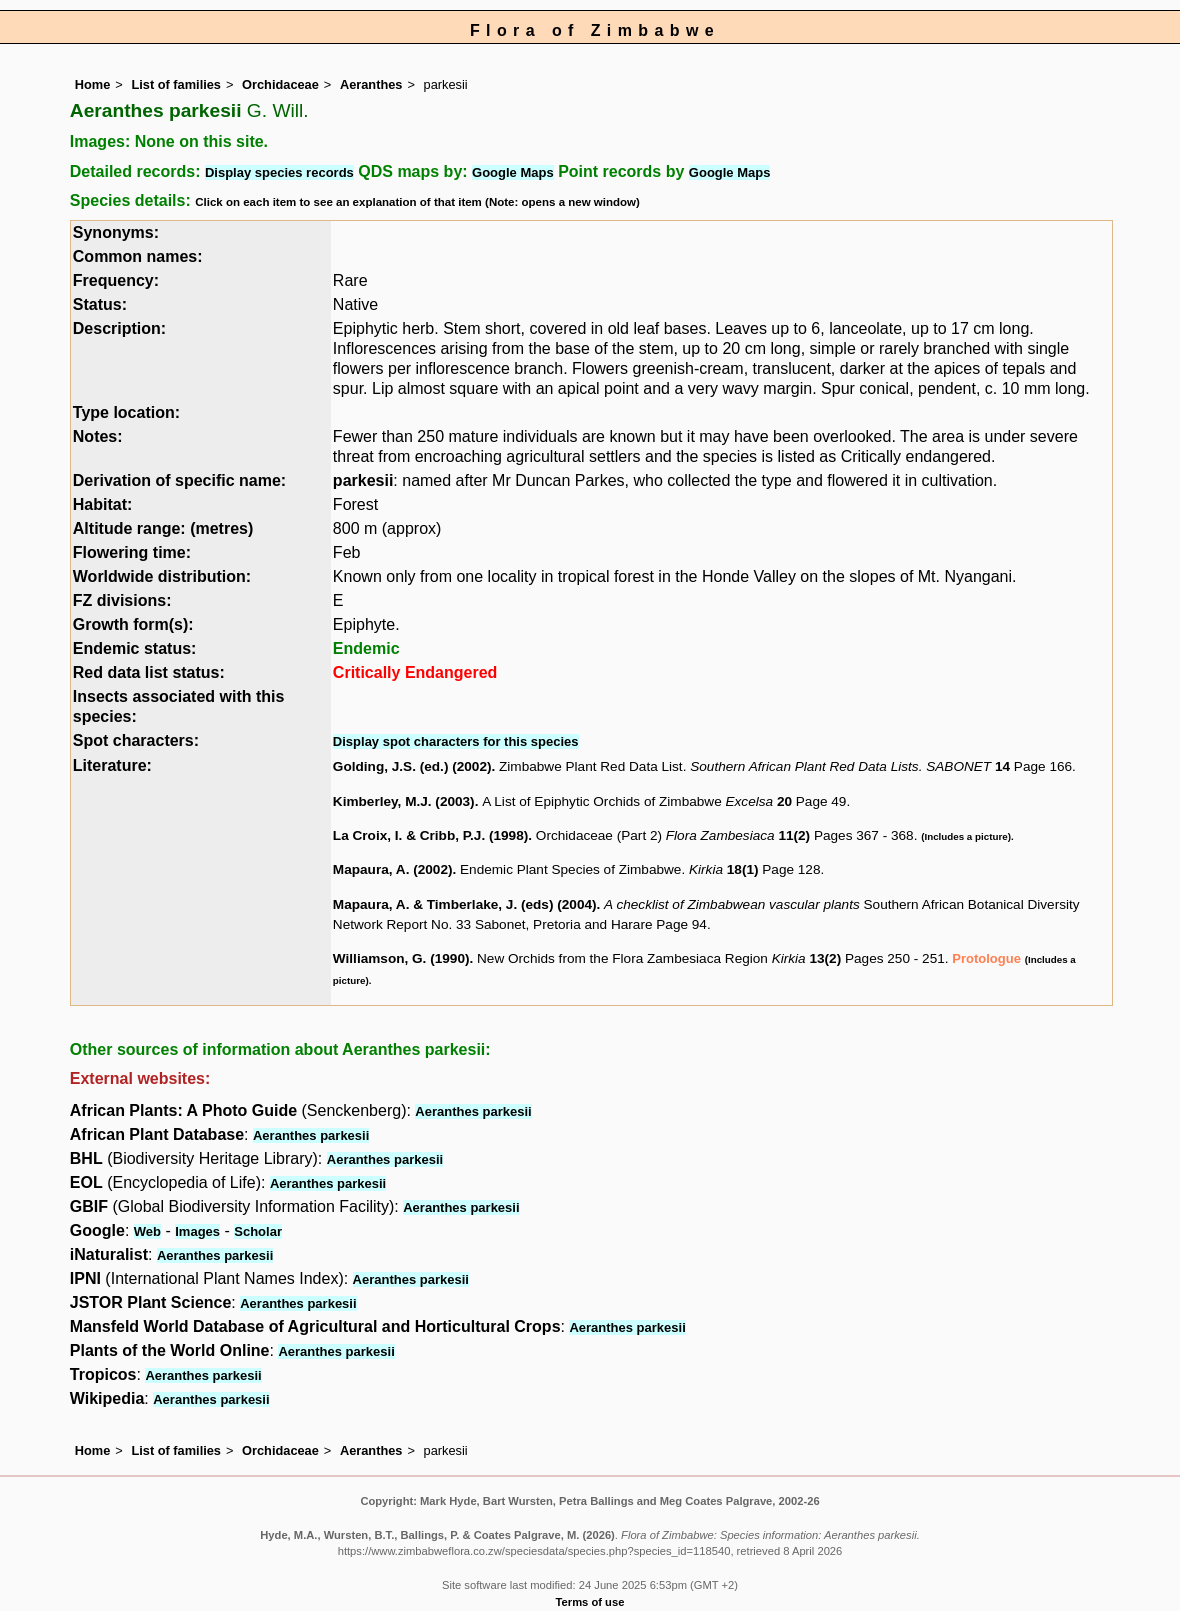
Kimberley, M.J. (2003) (404, 801)
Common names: (138, 256)
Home (93, 84)
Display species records (279, 172)
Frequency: (116, 280)
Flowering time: (132, 552)
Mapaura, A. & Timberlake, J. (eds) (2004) (465, 904)
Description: (119, 328)
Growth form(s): (133, 624)
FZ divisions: (122, 600)
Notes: (98, 436)
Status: (100, 304)
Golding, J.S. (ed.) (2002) (412, 766)
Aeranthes (371, 84)
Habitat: (103, 504)
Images (197, 1231)
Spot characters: (136, 740)
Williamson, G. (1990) (401, 958)
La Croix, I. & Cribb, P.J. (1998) (430, 835)
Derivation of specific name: (179, 480)
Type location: (126, 412)
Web (147, 1231)
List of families (176, 84)
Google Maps (513, 172)
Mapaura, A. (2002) (393, 869)
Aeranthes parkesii (473, 1111)
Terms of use (590, 1602)
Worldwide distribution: (162, 576)
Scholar (258, 1231)
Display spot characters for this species (456, 741)
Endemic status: (135, 648)
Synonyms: (116, 232)
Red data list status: (149, 672)
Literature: (112, 765)
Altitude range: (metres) (163, 528)
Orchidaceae (280, 84)
